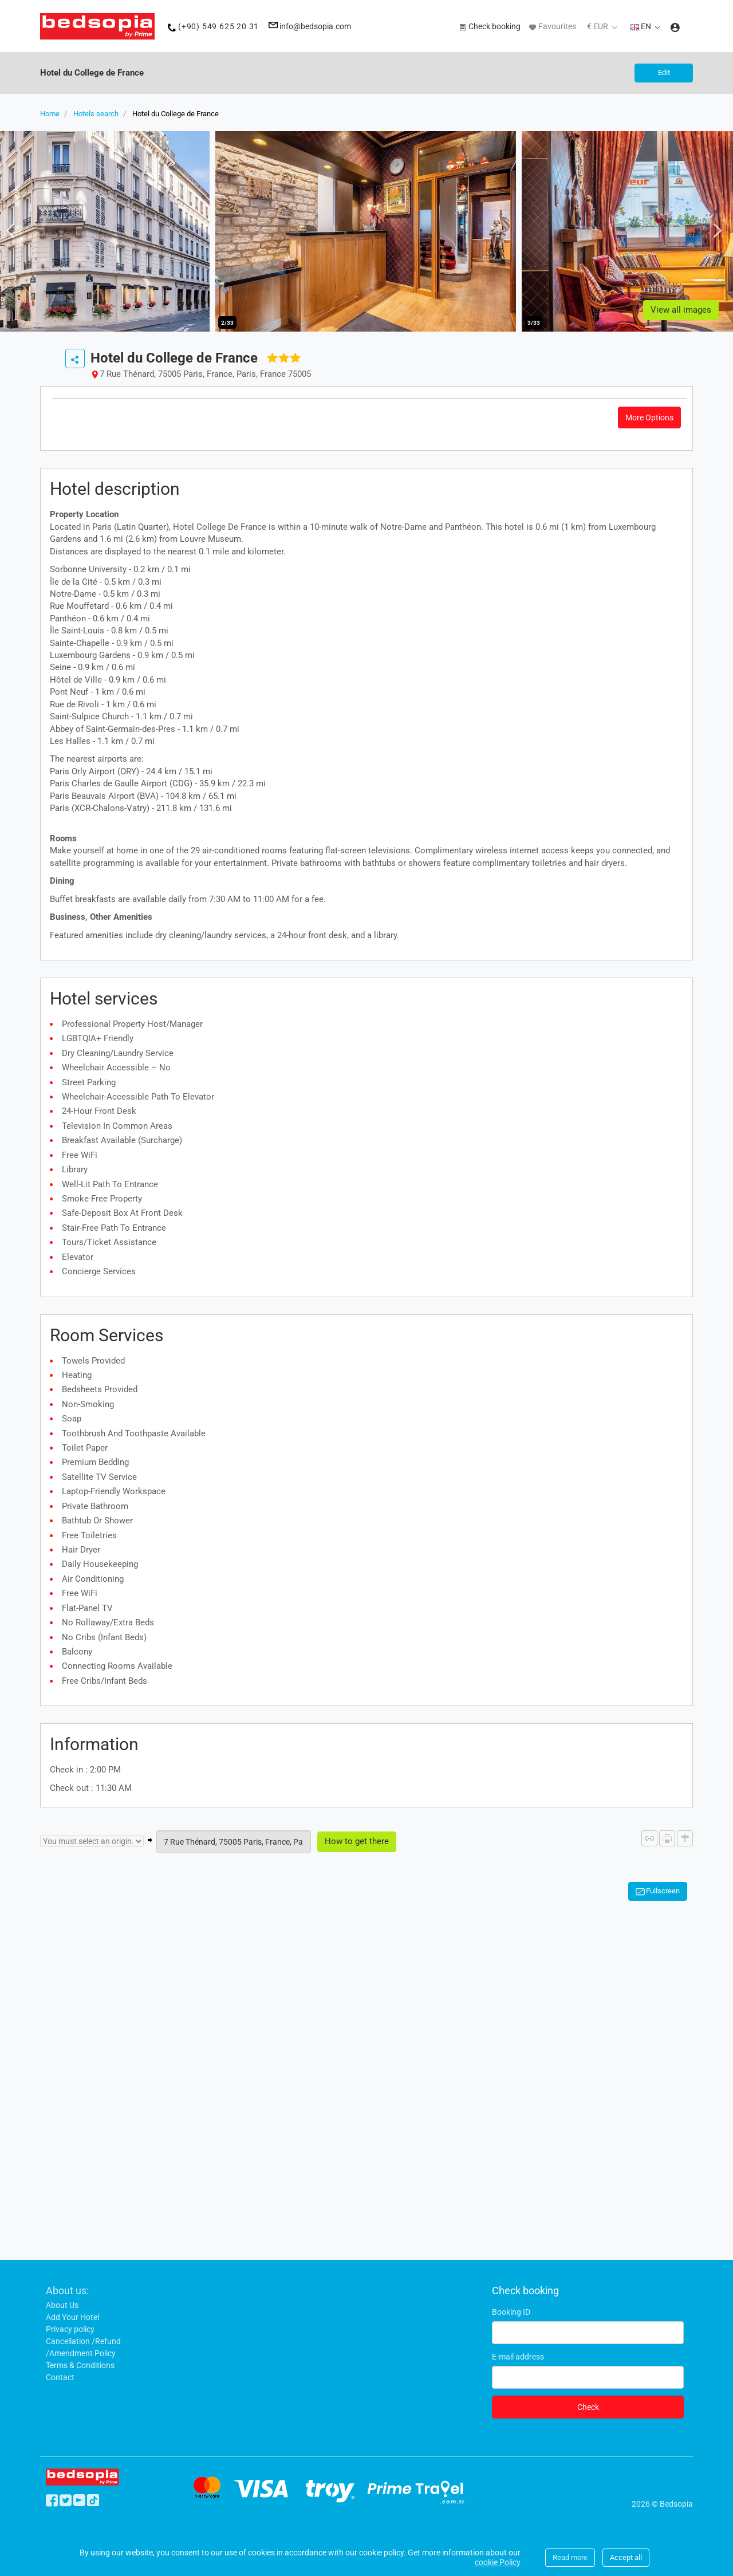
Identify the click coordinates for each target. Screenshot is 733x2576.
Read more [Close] (570, 2557)
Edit (664, 72)
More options (649, 417)
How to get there (357, 1841)
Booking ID (511, 2312)
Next (714, 230)
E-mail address (518, 2356)
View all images (681, 310)
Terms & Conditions (80, 2365)
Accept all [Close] (626, 2557)
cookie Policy (498, 2562)
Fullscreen (663, 1890)
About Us (62, 2305)
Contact (60, 2377)
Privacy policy (70, 2329)
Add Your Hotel (72, 2317)
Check (588, 2407)
